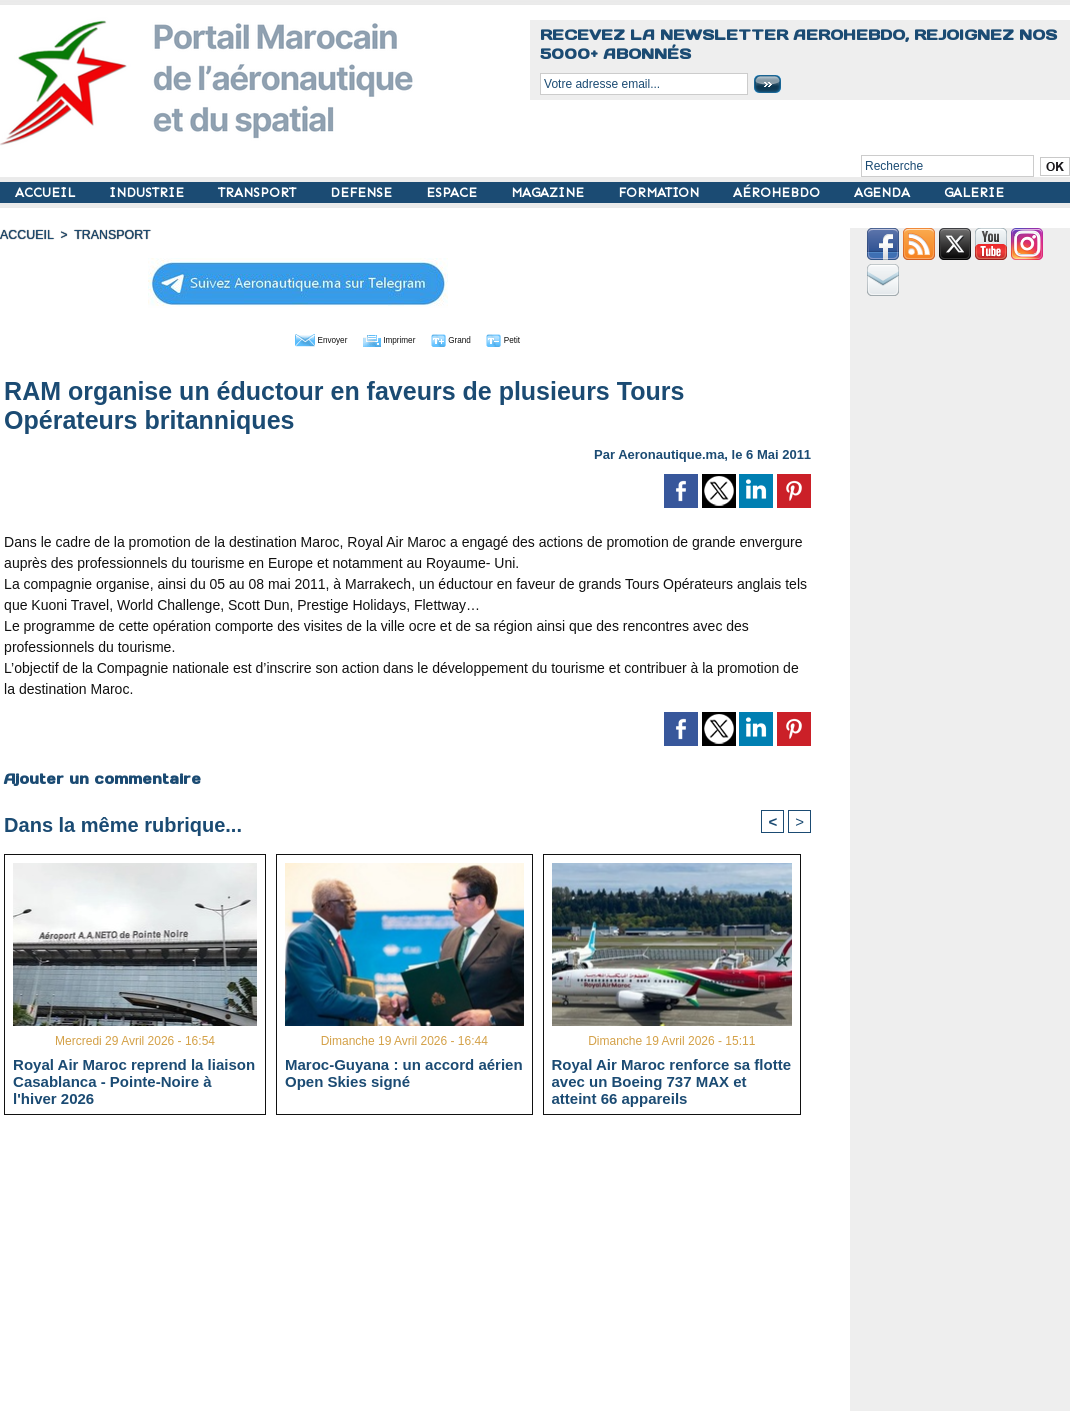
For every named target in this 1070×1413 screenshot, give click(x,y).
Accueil (26, 235)
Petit (536, 338)
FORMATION (660, 192)
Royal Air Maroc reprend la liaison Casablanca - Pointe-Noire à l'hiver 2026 (134, 1081)
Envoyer (293, 338)
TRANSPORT (259, 192)
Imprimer (385, 338)
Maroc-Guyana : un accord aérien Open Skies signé (404, 1073)
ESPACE (453, 192)
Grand (468, 338)
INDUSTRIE (148, 192)
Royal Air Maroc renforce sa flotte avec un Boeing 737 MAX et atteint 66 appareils (672, 1081)
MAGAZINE (549, 192)
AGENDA (884, 192)
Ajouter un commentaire (101, 777)
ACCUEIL (47, 192)
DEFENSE (363, 192)
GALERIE (974, 192)
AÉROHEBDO (778, 192)
